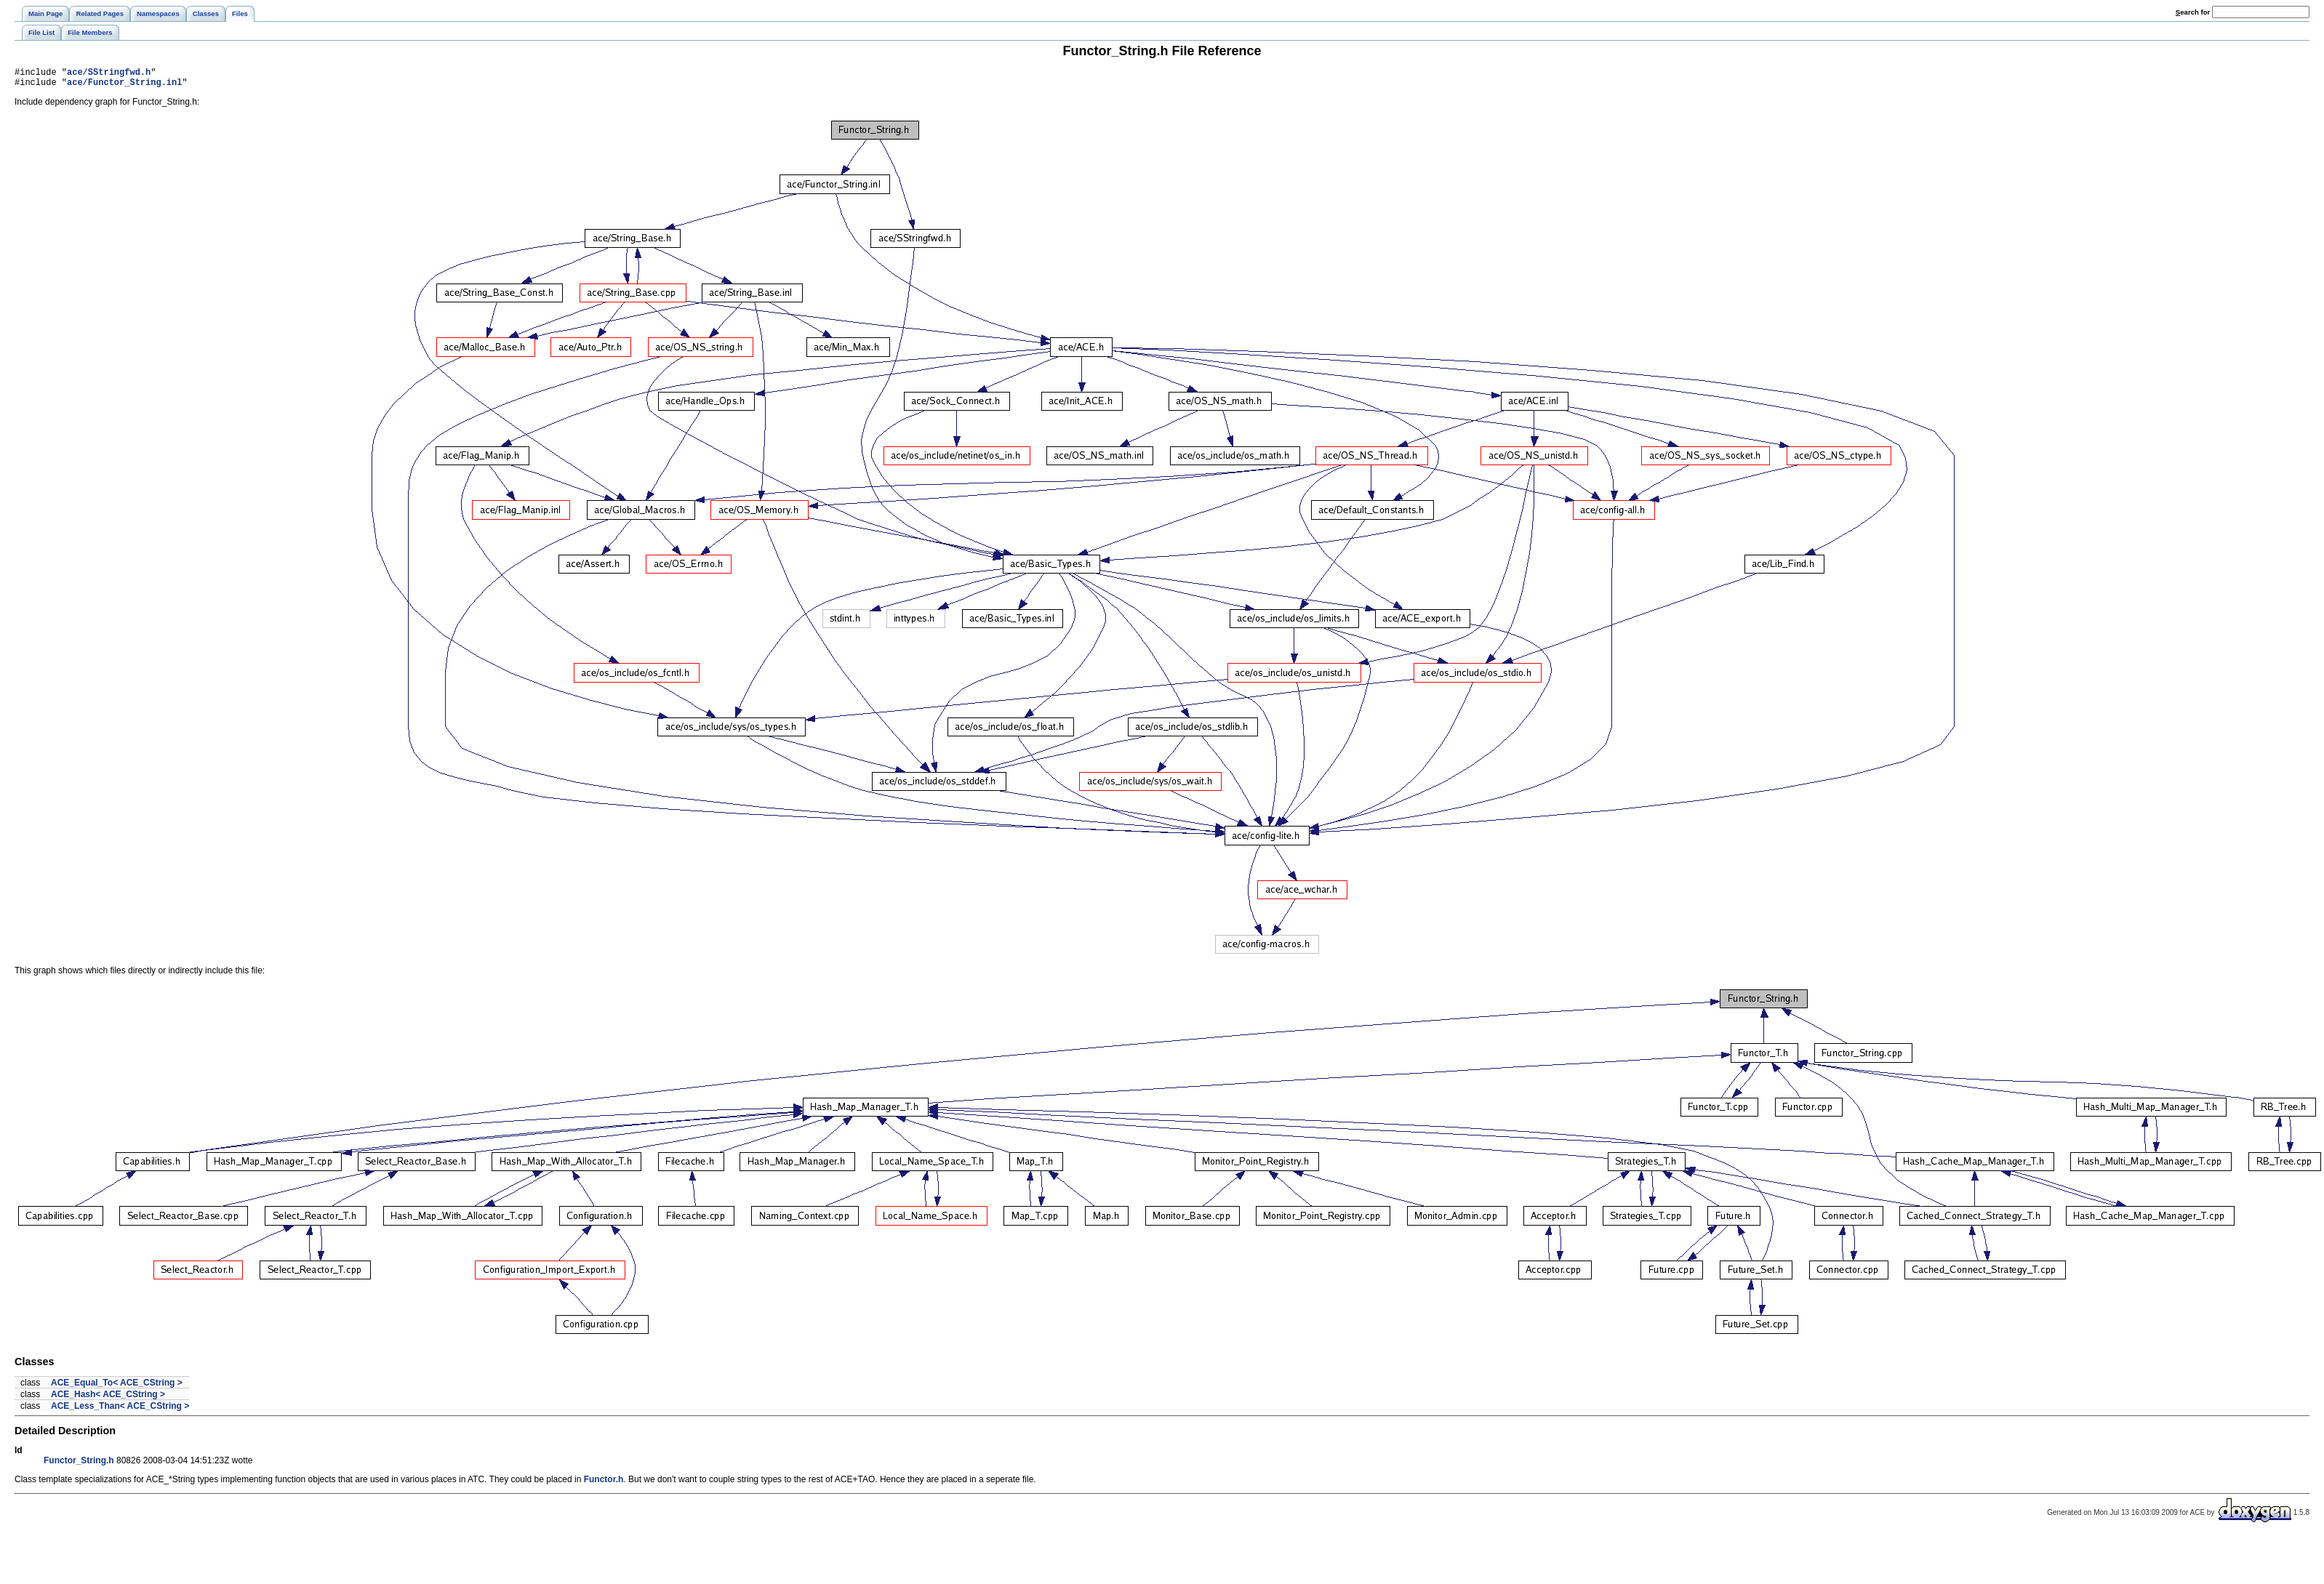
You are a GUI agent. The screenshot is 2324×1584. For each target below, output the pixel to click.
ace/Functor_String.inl (124, 86)
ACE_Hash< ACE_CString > (108, 1399)
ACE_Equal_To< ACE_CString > (117, 1387)
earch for (2192, 12)
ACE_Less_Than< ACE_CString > (120, 1410)
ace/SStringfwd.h (109, 74)
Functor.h (604, 1484)
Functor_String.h (79, 1465)
